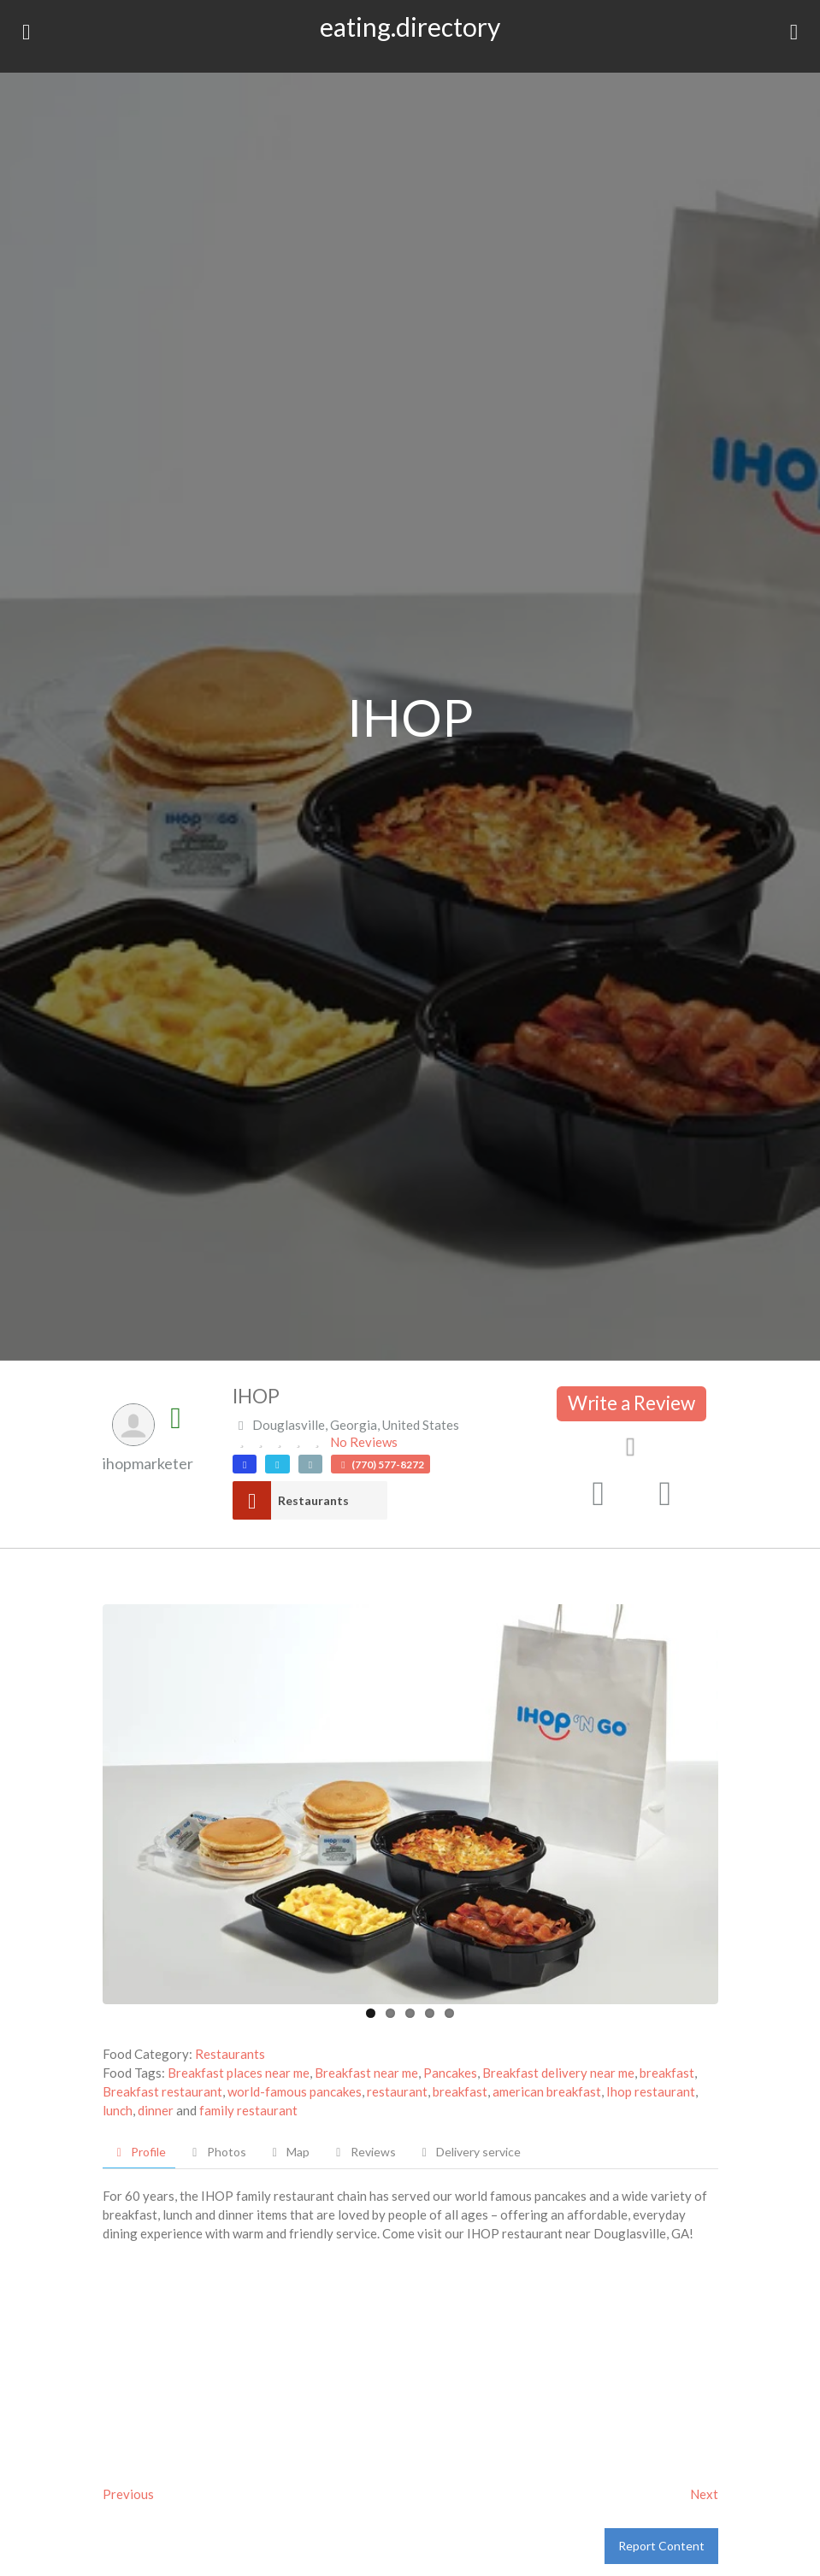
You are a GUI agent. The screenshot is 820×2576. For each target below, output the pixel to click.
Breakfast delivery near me (558, 2072)
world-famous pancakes (294, 2091)
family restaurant (248, 2110)
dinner (156, 2110)
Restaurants (313, 1500)
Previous (128, 2494)
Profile (139, 2151)
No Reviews (364, 1442)
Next (704, 2494)
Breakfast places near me (239, 2072)
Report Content (661, 2545)
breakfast (667, 2072)
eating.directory (410, 26)
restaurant (397, 2091)
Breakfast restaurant (162, 2091)
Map (289, 2151)
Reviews (363, 2151)
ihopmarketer (148, 1463)
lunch (118, 2110)
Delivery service (469, 2151)
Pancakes (450, 2072)
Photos (216, 2151)
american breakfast (547, 2091)
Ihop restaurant (650, 2091)
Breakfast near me (366, 2072)
